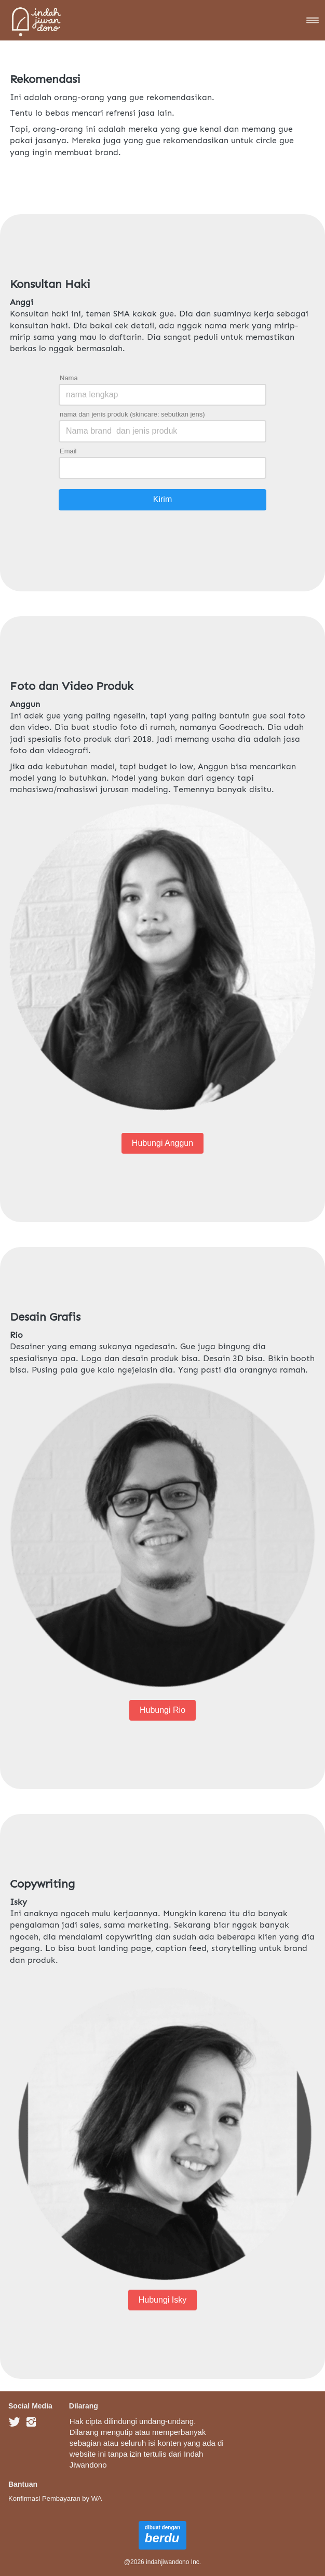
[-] (14, 2422)
